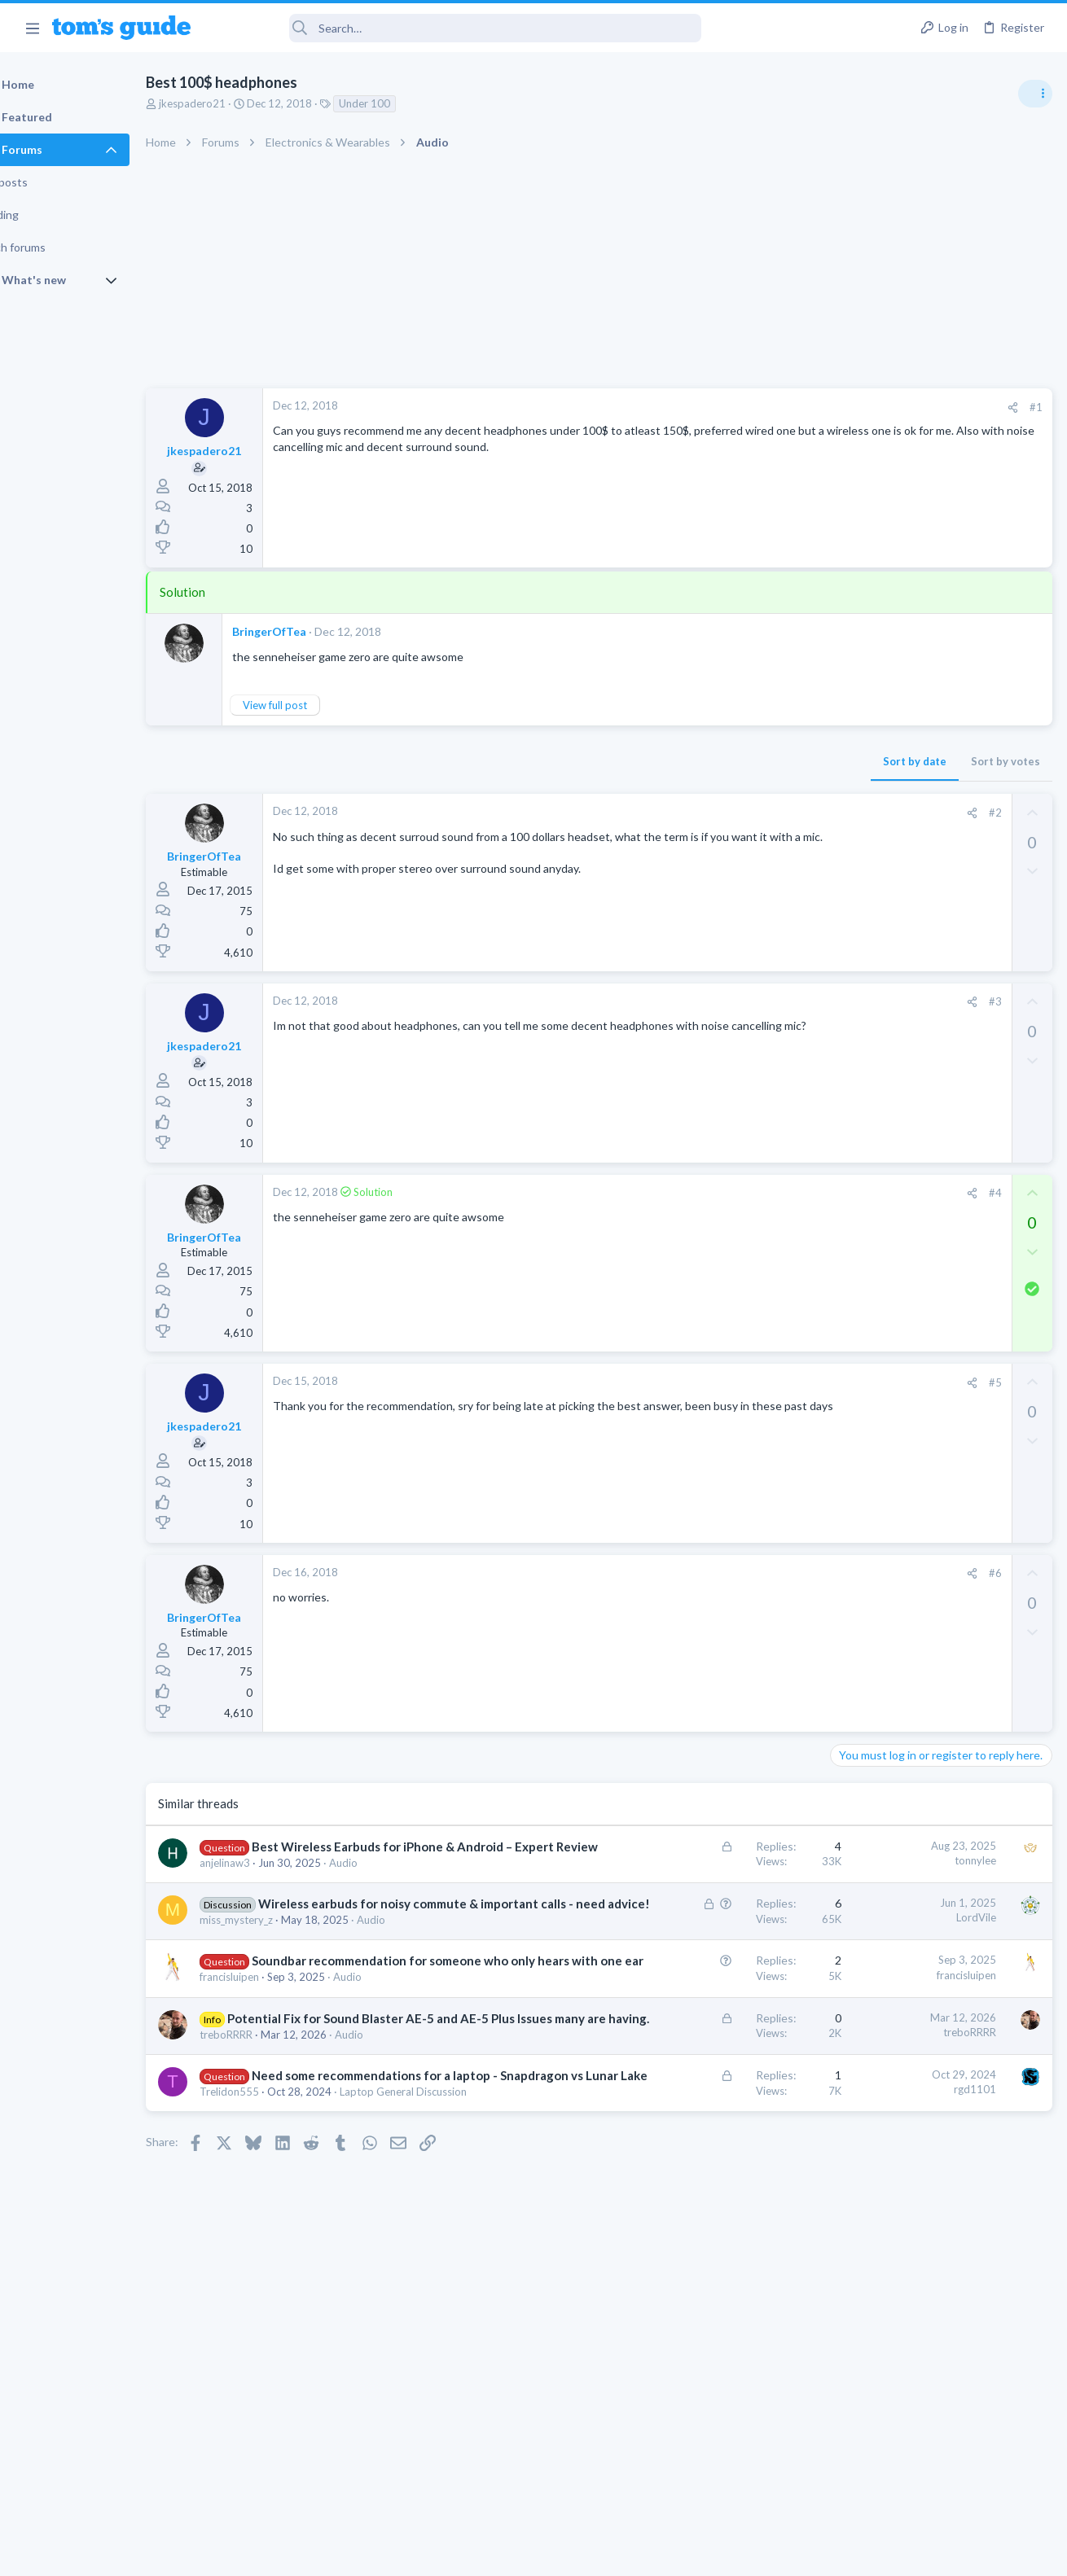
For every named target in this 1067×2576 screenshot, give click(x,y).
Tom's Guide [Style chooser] (934, 2485)
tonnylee (713, 1860)
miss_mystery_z (277, 1971)
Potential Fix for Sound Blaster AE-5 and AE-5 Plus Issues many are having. (343, 2120)
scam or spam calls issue (922, 998)
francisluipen (271, 2062)
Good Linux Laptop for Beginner (942, 920)
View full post (316, 705)
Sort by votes (743, 761)
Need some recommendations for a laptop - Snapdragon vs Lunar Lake (331, 2212)
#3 (732, 1001)
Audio (385, 1879)
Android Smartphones (888, 1042)
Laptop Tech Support (886, 1137)
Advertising (358, 2553)
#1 (773, 407)
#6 (732, 1572)
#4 (732, 1192)
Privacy (575, 2553)
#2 (732, 812)
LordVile (714, 1934)
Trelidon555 (271, 2245)
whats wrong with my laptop (933, 1170)
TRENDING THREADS (861, 885)
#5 (732, 1382)
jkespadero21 (233, 103)
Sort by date (652, 761)
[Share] (751, 407)
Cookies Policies (472, 2553)
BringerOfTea (311, 631)
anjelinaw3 (266, 1879)
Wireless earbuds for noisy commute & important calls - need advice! (353, 1937)
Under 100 (406, 103)
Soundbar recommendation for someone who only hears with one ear (347, 2028)
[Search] (457, 28)
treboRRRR (267, 2154)
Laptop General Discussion (899, 964)
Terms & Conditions (688, 2553)
